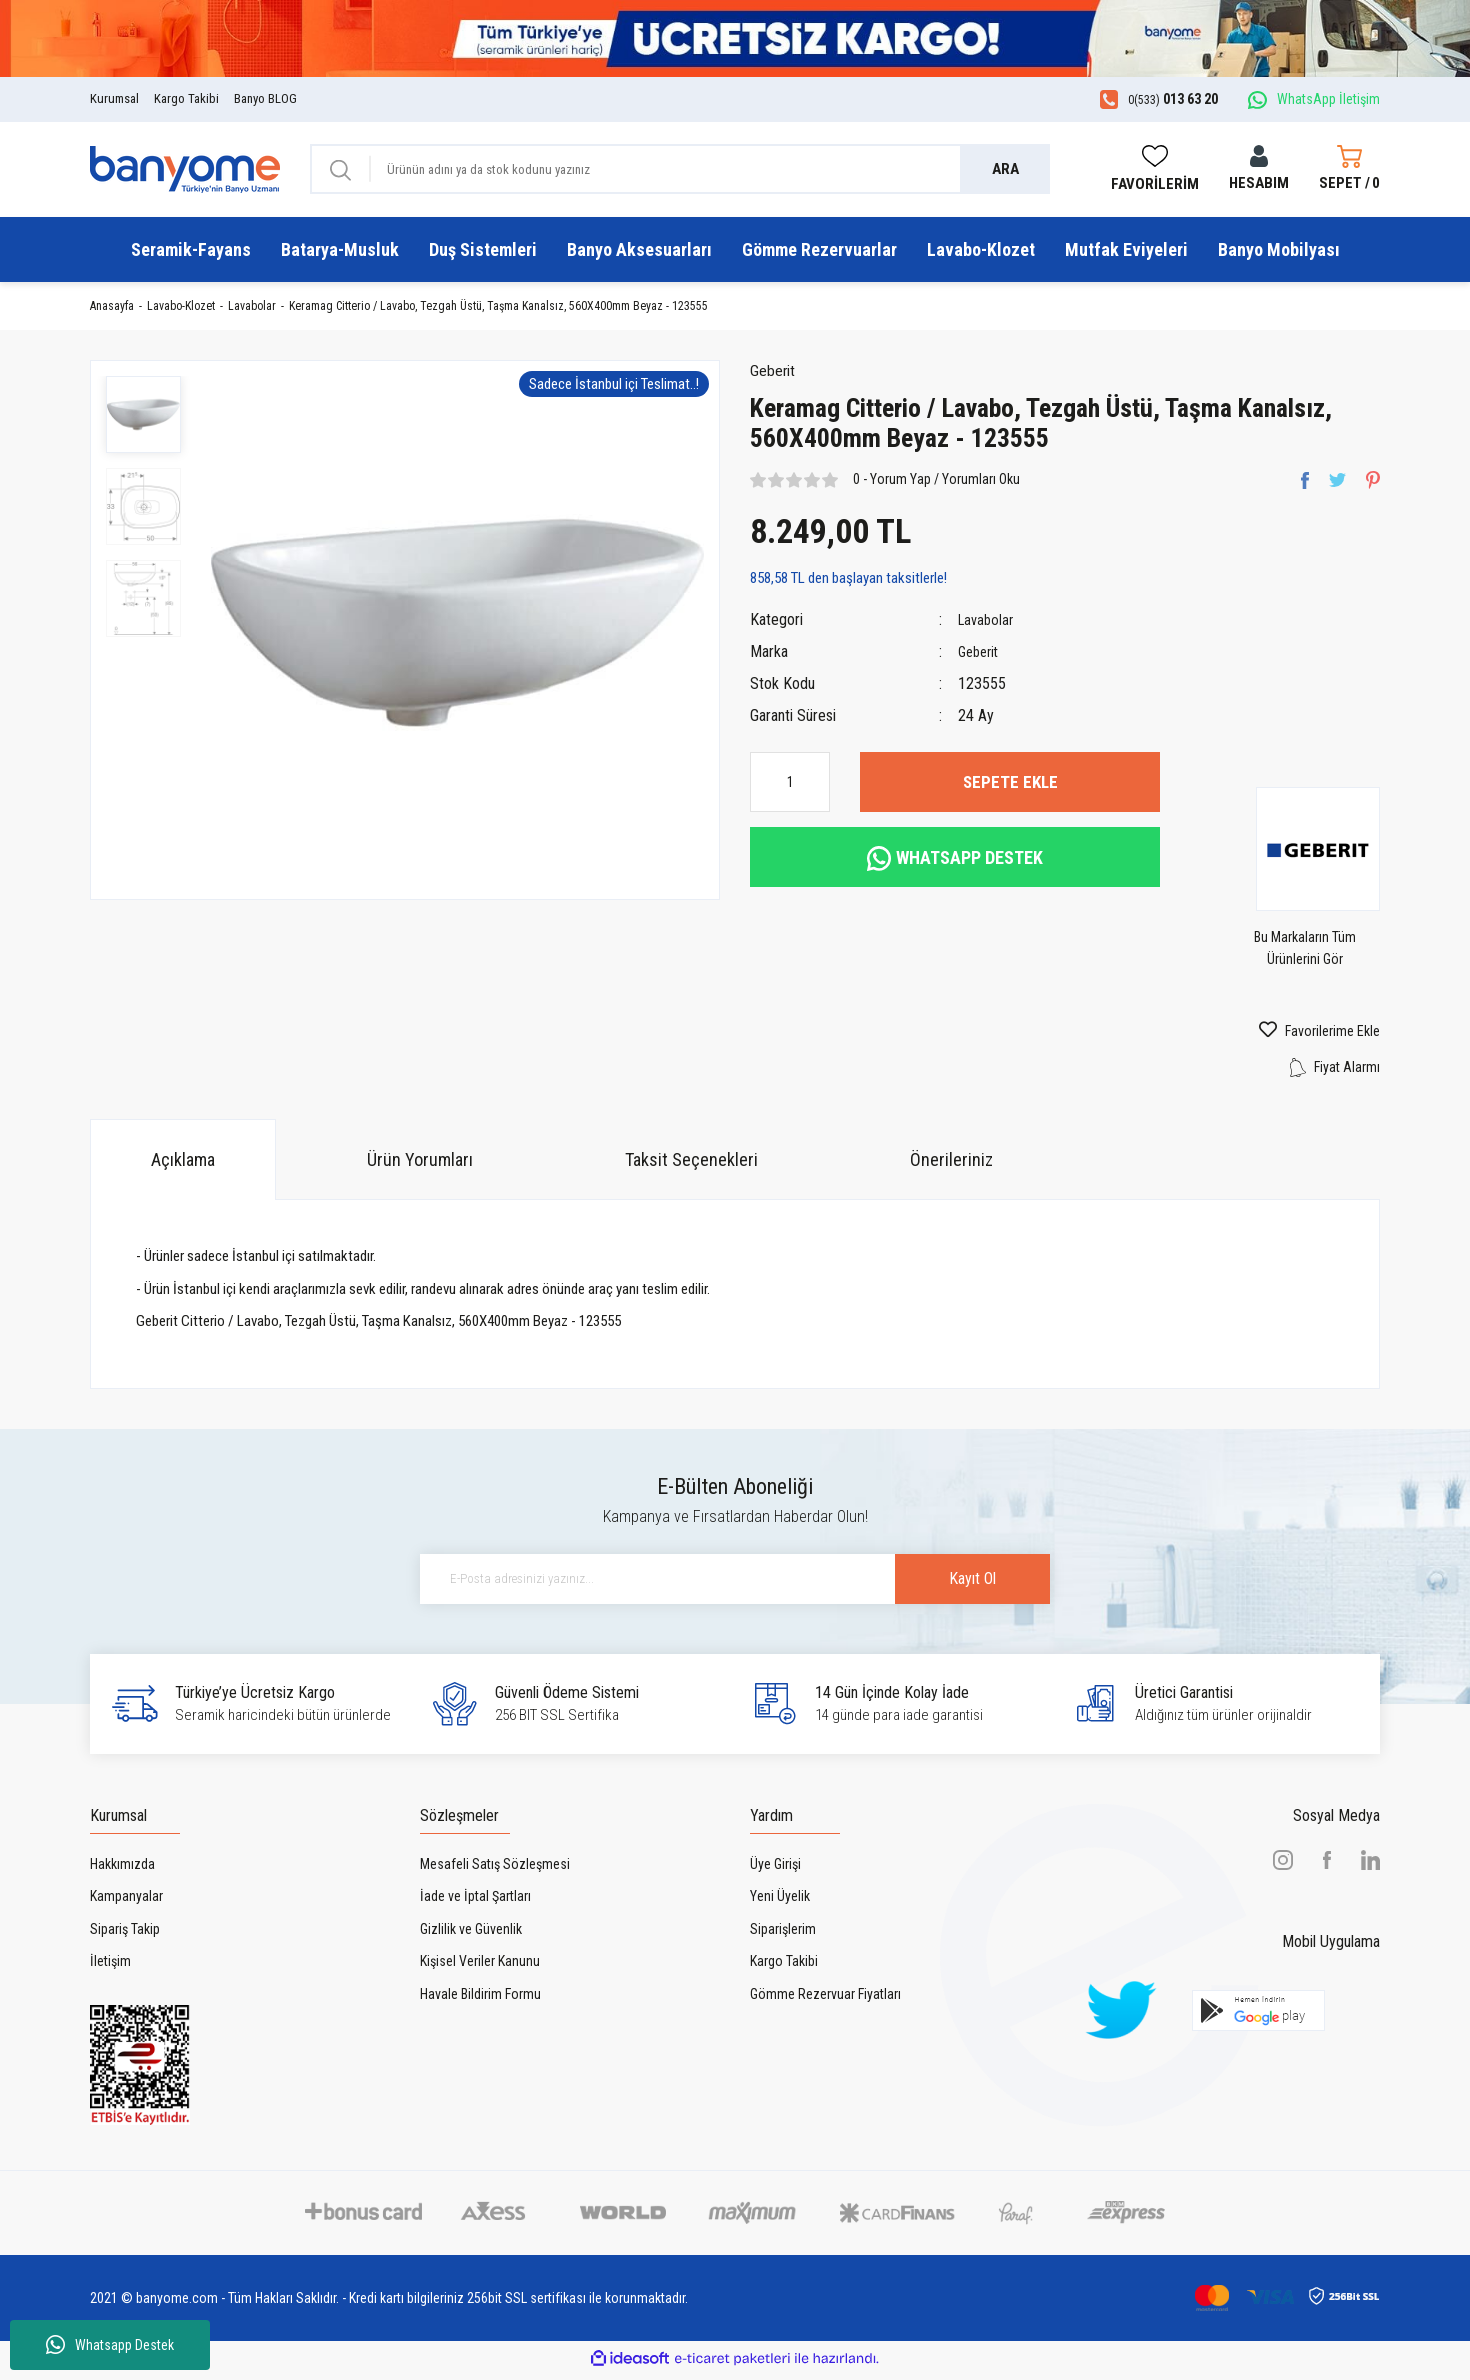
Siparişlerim (783, 1934)
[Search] (680, 169)
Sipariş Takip (125, 1934)
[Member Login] (1259, 169)
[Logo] (185, 168)
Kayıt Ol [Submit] (935, 1584)
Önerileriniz (951, 1164)
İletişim (110, 1967)
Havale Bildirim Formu (480, 1999)
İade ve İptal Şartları (475, 1902)
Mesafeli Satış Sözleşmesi (495, 1869)
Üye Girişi (775, 1869)
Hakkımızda (122, 1869)
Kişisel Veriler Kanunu (480, 1967)
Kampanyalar (126, 1902)
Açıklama (183, 1164)
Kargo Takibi (186, 98)
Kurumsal (114, 98)
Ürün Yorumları (420, 1164)
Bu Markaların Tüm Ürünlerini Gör (1324, 954)
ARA (1005, 169)
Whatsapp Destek (110, 2345)
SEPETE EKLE (1010, 787)
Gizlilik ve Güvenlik (471, 1934)
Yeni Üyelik (780, 1902)
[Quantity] (790, 788)
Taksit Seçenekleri (691, 1164)
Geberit (776, 375)
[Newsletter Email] (735, 1584)
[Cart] (1349, 169)
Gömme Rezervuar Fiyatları (825, 1999)
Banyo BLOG (265, 98)
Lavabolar (988, 625)
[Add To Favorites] (1285, 1037)
